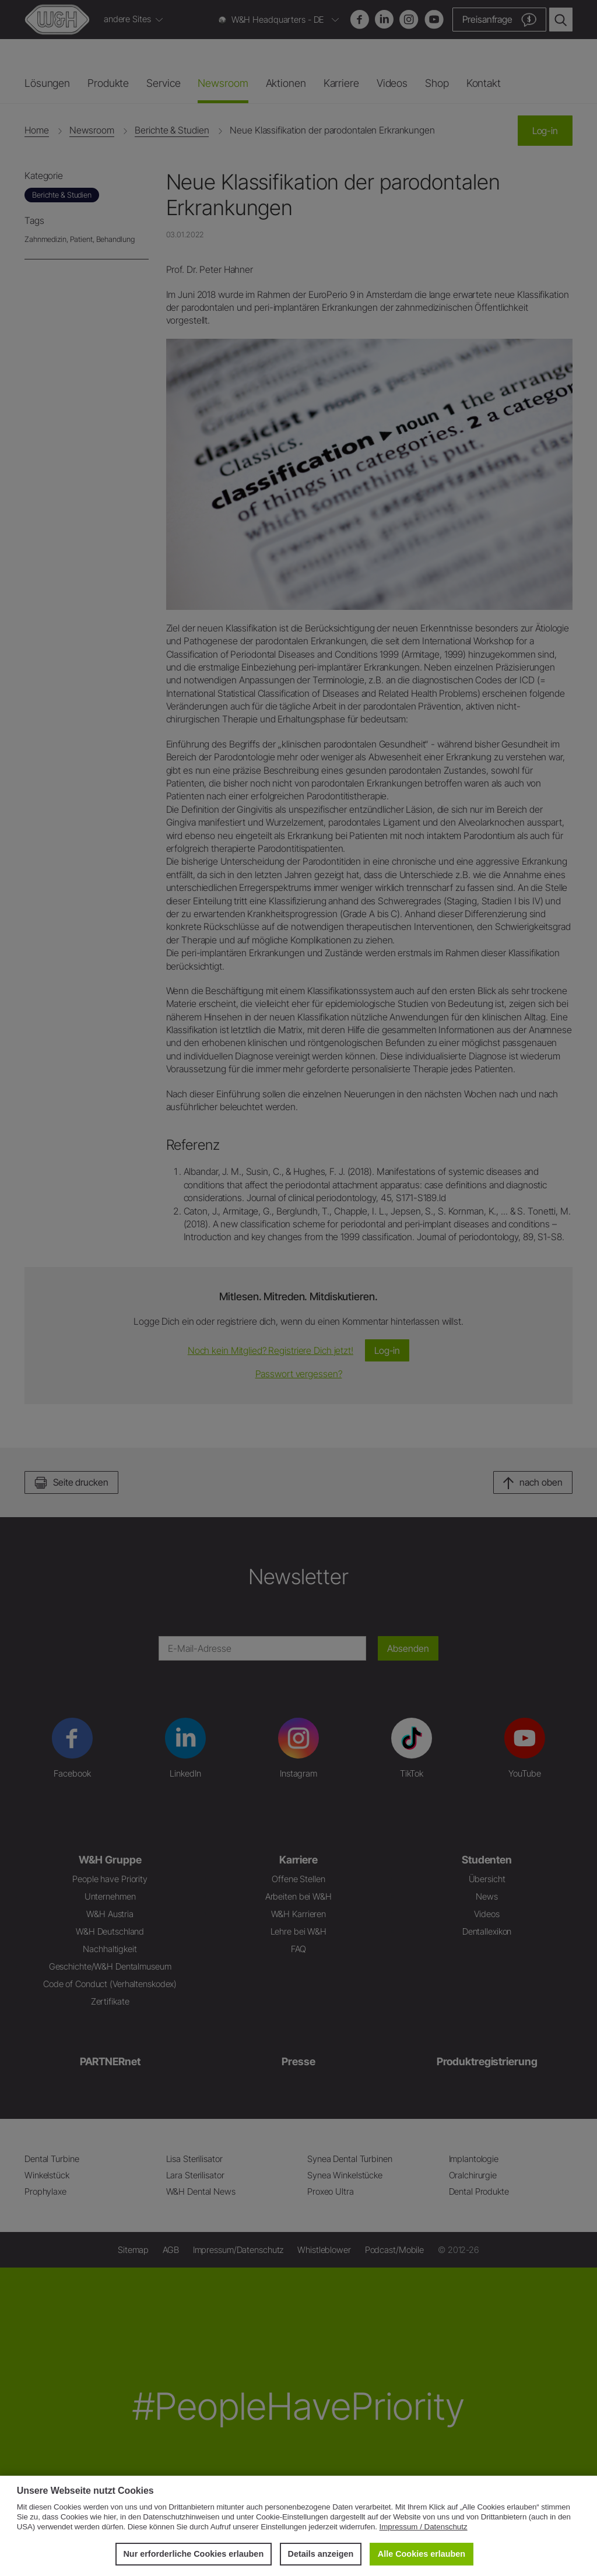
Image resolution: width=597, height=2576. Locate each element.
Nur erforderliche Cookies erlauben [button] (193, 2554)
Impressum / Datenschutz (424, 2526)
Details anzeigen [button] (321, 2554)
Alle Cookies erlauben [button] (421, 2554)
